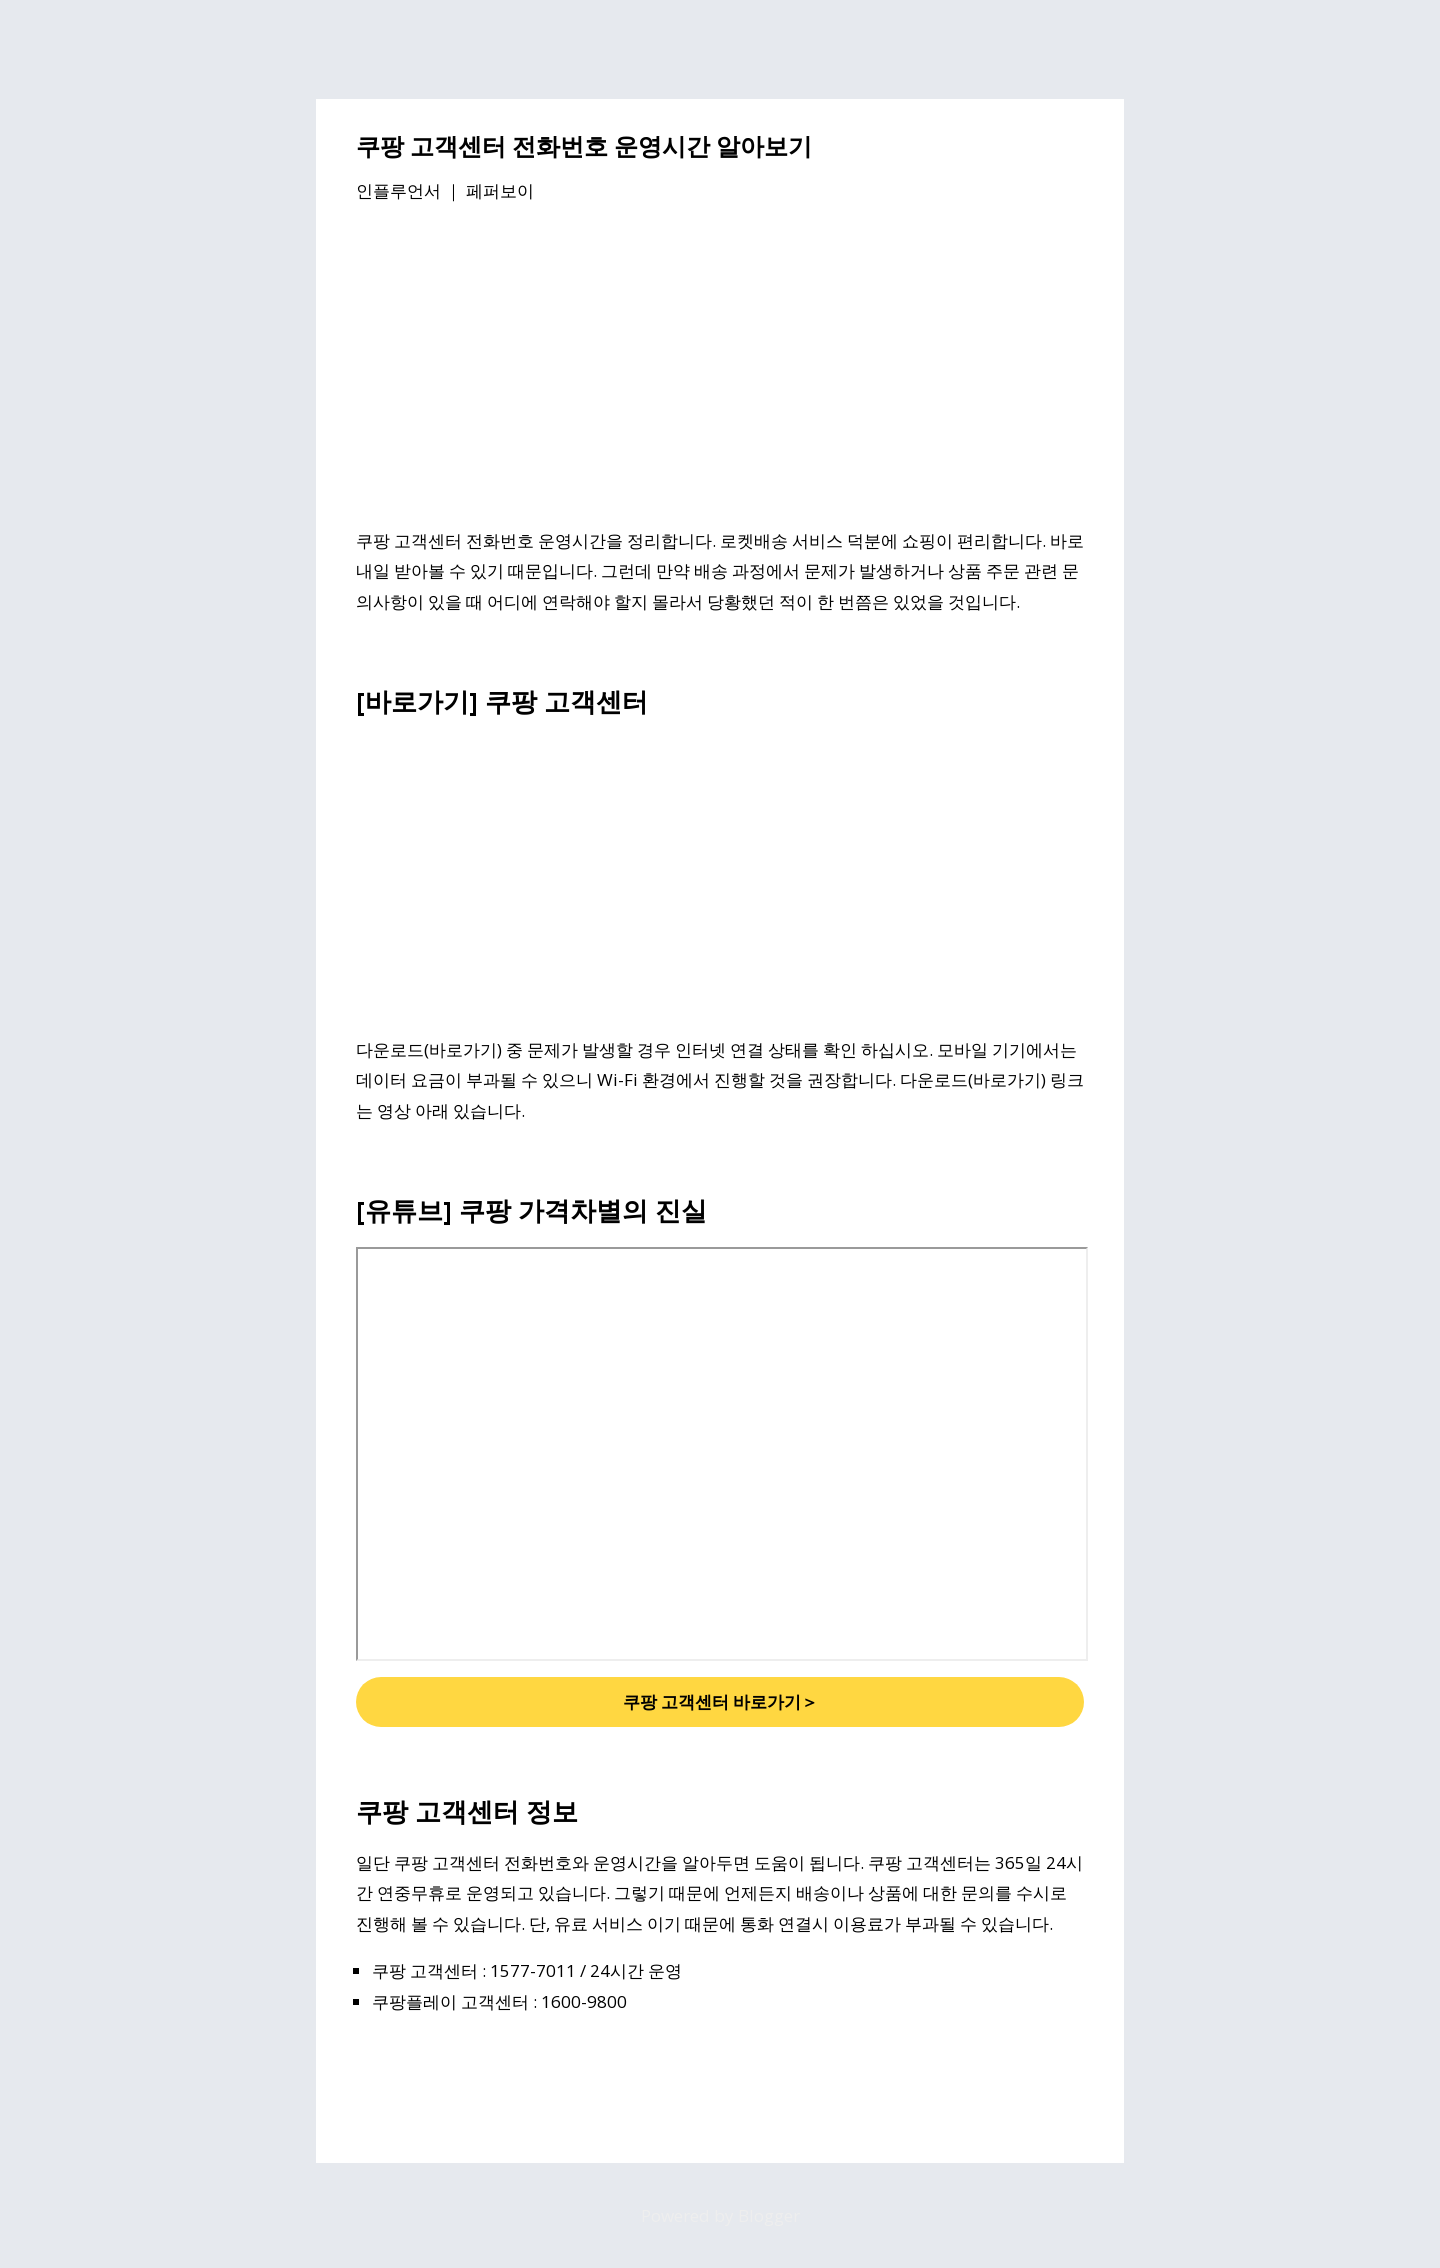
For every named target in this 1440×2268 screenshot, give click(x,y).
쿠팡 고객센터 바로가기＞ (720, 1701)
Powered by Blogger (720, 2215)
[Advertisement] (720, 369)
